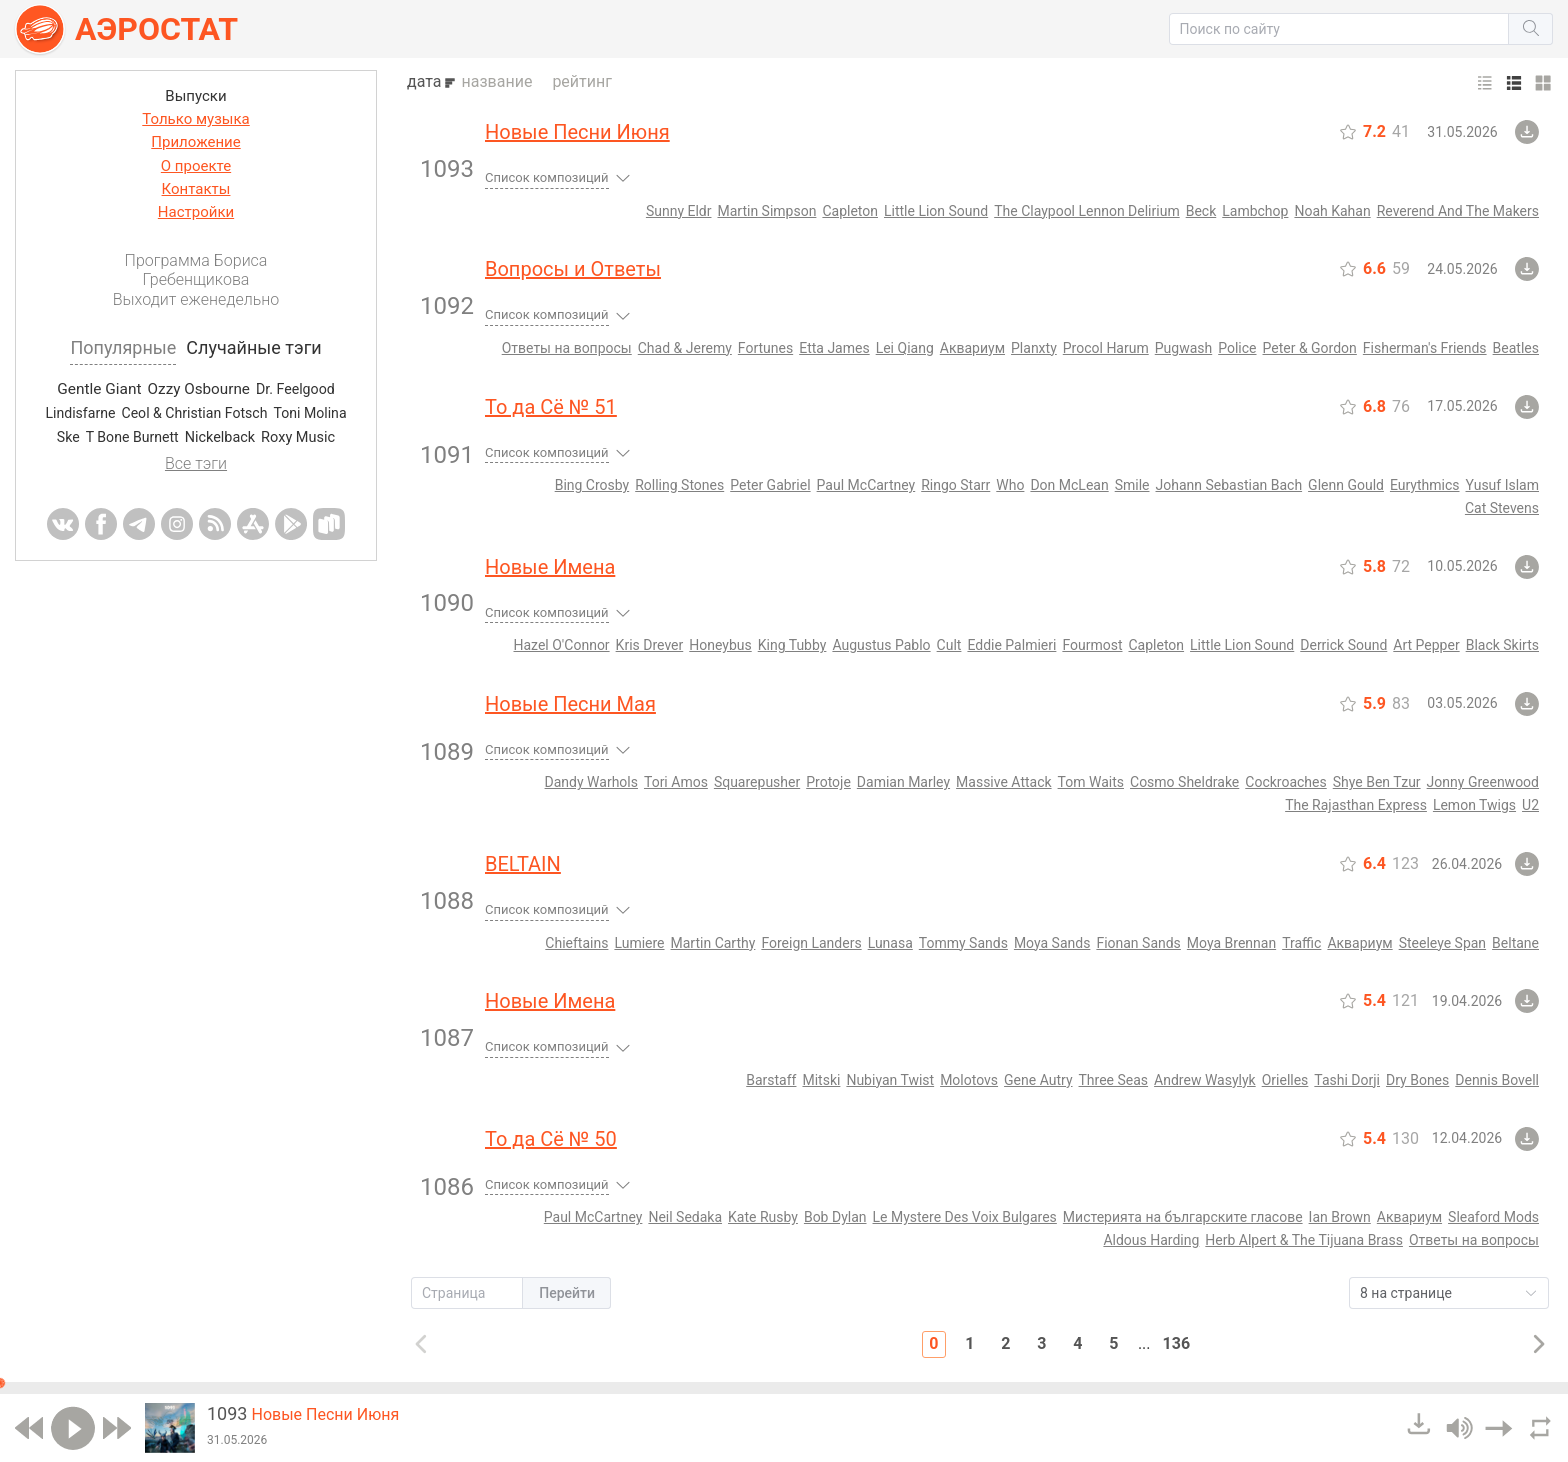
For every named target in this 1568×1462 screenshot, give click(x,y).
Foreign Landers (811, 943)
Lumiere (639, 943)
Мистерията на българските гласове (1183, 1217)
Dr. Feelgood (295, 389)
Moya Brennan (1231, 943)
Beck (1201, 211)
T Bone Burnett (132, 437)
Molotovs (969, 1080)
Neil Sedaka (685, 1217)
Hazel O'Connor (562, 645)
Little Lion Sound (936, 211)
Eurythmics (1425, 485)
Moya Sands (1052, 943)
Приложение (195, 142)
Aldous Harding (1151, 1240)
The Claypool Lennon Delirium (1087, 211)
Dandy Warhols (591, 782)
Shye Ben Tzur (1377, 782)
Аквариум (972, 348)
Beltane (1515, 943)
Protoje (828, 782)
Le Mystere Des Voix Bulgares (965, 1217)
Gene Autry (1038, 1080)
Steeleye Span (1442, 943)
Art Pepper (1426, 645)
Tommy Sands (963, 943)
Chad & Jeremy (685, 348)
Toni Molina (309, 413)
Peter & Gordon (1310, 348)
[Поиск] (1339, 29)
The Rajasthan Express (1356, 805)
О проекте (196, 166)
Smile (1132, 485)
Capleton (850, 211)
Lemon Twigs (1474, 805)
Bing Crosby (592, 485)
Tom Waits (1091, 782)
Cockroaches (1285, 782)
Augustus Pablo (881, 645)
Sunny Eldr (679, 211)
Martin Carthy (713, 943)
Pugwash (1183, 348)
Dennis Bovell (1497, 1080)
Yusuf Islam (1502, 485)
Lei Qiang (905, 348)
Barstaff (771, 1080)
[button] (1339, 29)
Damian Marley (903, 782)
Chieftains (576, 943)
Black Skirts (1502, 645)
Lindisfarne (80, 413)
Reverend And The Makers (1458, 211)
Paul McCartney (866, 485)
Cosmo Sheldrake (1184, 782)
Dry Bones (1417, 1080)
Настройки (196, 212)
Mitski (821, 1080)
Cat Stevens (1502, 508)
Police (1237, 348)
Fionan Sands (1138, 943)
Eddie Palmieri (1011, 645)
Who (1010, 485)
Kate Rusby (763, 1217)
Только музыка (195, 119)
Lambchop (1255, 211)
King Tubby (792, 645)
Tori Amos (676, 782)
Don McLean (1069, 485)
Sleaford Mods (1493, 1217)
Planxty (1034, 348)
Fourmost (1092, 645)
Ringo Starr (955, 485)
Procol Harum (1106, 348)
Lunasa (890, 943)
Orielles (1285, 1080)
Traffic (1301, 943)
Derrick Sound (1343, 645)
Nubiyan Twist (890, 1080)
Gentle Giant (99, 389)
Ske (68, 437)
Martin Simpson (766, 211)
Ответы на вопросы (567, 348)
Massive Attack (1004, 782)
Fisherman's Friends (1425, 348)
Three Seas (1114, 1080)
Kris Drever (650, 645)
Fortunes (765, 348)
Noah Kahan (1332, 211)
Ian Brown (1340, 1217)
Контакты (196, 189)
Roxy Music (298, 438)
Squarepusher (757, 782)
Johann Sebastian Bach (1229, 485)
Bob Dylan (835, 1217)
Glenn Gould (1346, 485)
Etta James (834, 348)
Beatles (1516, 348)
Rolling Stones (679, 485)
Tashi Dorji (1347, 1080)
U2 (1530, 805)
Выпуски (195, 96)
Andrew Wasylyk (1205, 1080)
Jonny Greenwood (1483, 782)
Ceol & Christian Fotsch (194, 413)
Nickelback (220, 438)
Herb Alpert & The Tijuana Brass (1304, 1240)
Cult (949, 645)
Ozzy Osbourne (199, 389)
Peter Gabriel (770, 485)
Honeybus (720, 645)
